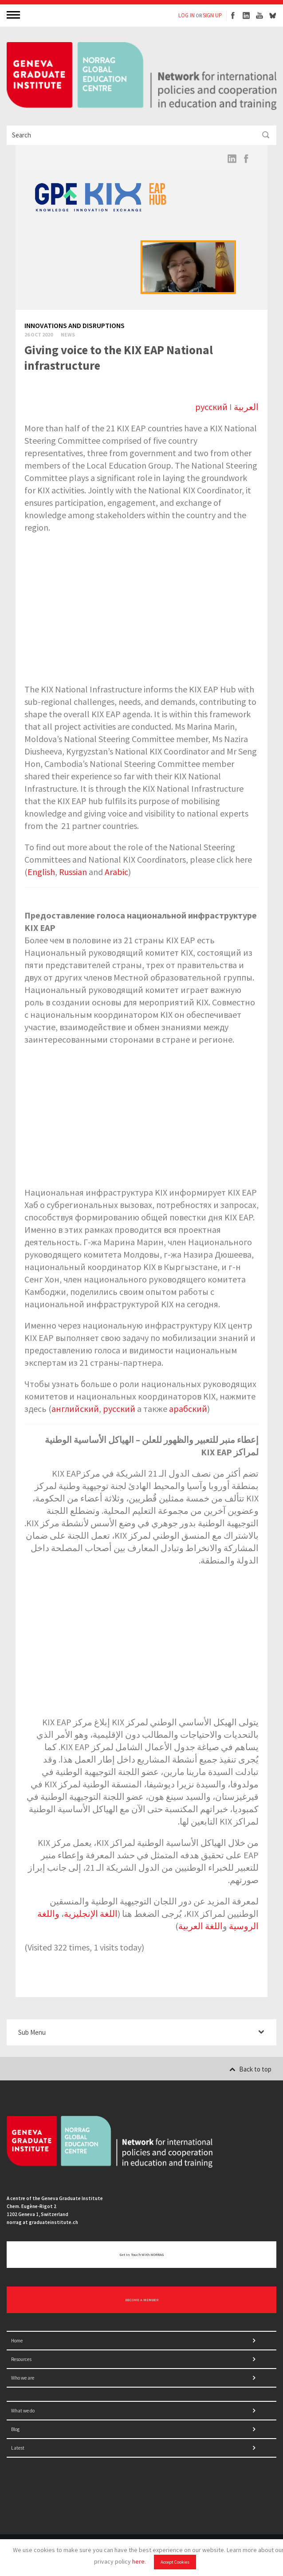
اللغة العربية (200, 1925)
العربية (246, 406)
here (138, 2561)
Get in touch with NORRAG (142, 2254)
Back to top (250, 2069)
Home (17, 2341)
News (68, 334)
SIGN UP (212, 15)
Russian (73, 871)
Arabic (116, 871)
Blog (15, 2429)
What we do (23, 2411)
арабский (188, 1408)
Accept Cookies (175, 2562)
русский (211, 406)
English (41, 871)
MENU (14, 14)
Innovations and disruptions (74, 325)
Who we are (22, 2378)
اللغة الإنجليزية (91, 1913)
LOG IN (186, 15)
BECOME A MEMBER (141, 2300)
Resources (21, 2359)
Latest (17, 2448)
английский (75, 1408)
